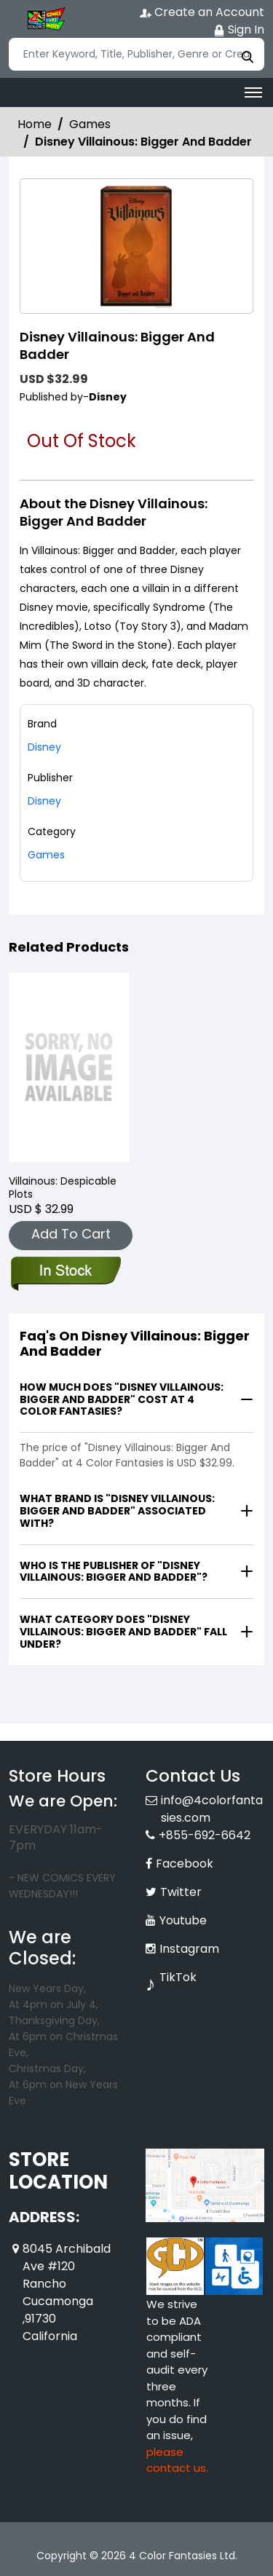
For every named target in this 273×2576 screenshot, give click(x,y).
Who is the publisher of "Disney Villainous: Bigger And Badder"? (113, 1571)
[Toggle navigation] (253, 92)
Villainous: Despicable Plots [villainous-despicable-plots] (62, 1187)
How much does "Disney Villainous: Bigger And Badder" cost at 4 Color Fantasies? (121, 1399)
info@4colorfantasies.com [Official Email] (212, 1809)
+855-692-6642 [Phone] (204, 1835)
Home (34, 124)
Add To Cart (71, 1234)
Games (90, 124)
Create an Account (202, 12)
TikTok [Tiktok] (178, 1977)
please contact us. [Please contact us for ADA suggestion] (177, 2460)
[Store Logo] (45, 19)
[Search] (136, 54)
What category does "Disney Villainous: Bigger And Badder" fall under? (123, 1631)
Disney (44, 801)
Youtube (183, 1920)
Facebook (184, 1863)
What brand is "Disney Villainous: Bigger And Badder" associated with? (117, 1510)
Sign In (238, 29)
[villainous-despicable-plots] (69, 1068)
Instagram (189, 1948)
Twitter (181, 1892)
